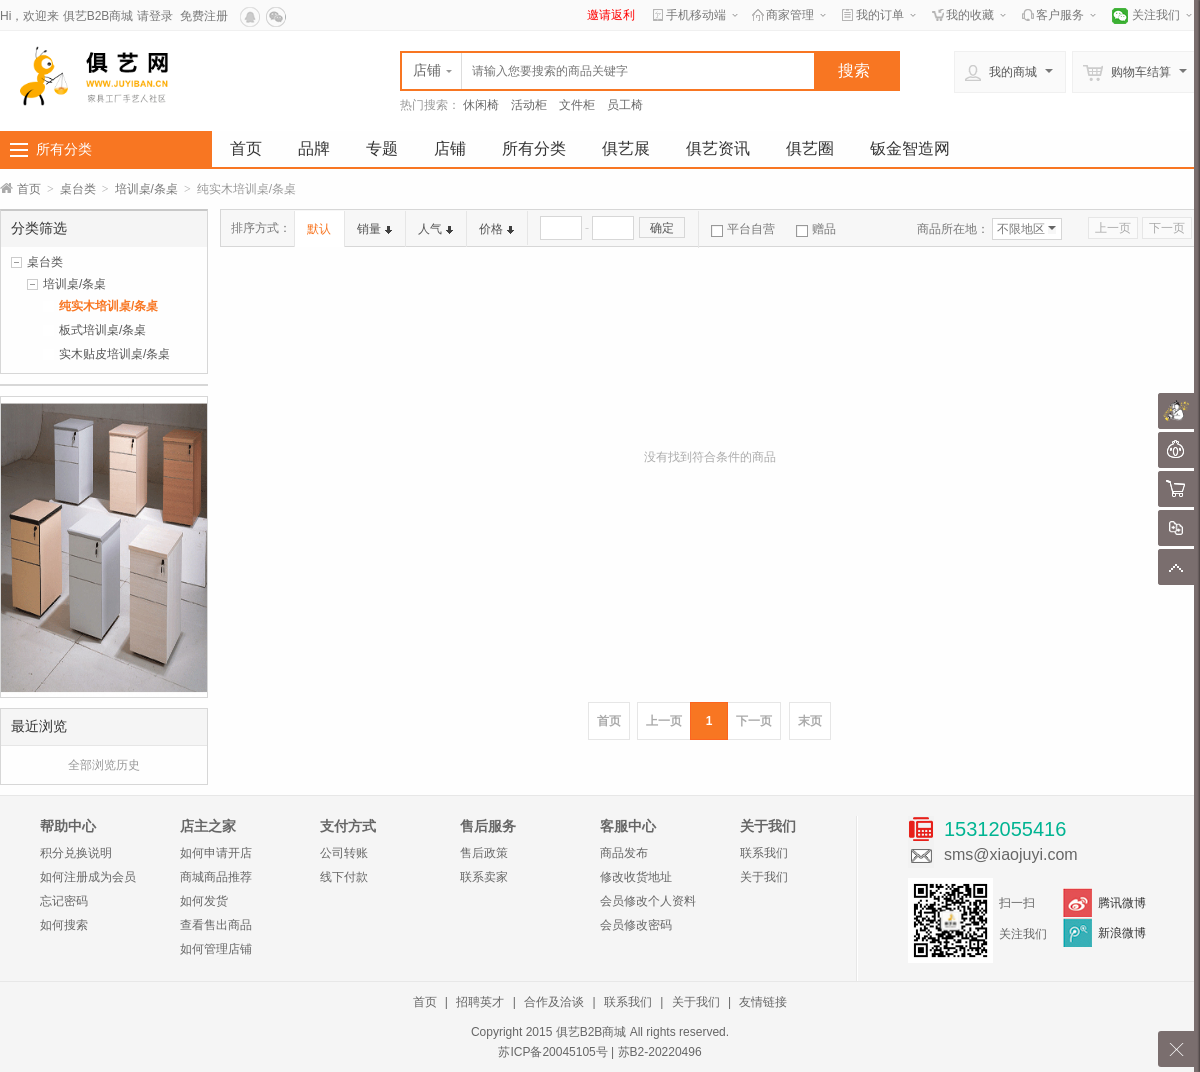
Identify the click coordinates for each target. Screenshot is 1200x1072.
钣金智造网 (910, 148)
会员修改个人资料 (648, 901)
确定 (662, 228)
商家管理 (790, 15)
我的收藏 (970, 15)
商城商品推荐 (216, 877)
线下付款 (344, 877)
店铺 (450, 148)
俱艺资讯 (718, 148)
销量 (374, 229)
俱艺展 (626, 148)
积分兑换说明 (76, 853)
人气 (435, 229)
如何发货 (204, 901)
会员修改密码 (636, 925)
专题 (382, 148)
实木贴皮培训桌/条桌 (114, 354)
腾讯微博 (1122, 903)
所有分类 (64, 149)
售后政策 (484, 853)
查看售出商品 (216, 925)
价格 (496, 229)
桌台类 (78, 189)
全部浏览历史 (104, 765)
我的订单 (880, 15)
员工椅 (625, 105)
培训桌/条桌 (146, 189)
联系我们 (764, 853)
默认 (319, 229)
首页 (246, 148)
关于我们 (764, 877)
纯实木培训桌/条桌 (108, 306)
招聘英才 (480, 1002)
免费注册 (204, 16)
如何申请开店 (216, 853)
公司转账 (344, 853)
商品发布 (624, 853)
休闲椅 (481, 105)
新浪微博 (1122, 933)
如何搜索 (64, 925)
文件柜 (577, 105)
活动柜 (529, 105)
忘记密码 (64, 901)
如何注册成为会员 (88, 877)
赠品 (816, 229)
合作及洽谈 (554, 1002)
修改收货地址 (636, 877)
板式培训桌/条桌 (102, 330)
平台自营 (743, 229)
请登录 (155, 16)
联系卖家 (484, 877)
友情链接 (763, 1002)
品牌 (314, 148)
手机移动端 (696, 15)
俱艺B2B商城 (98, 16)
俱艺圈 (810, 148)
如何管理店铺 (216, 949)
